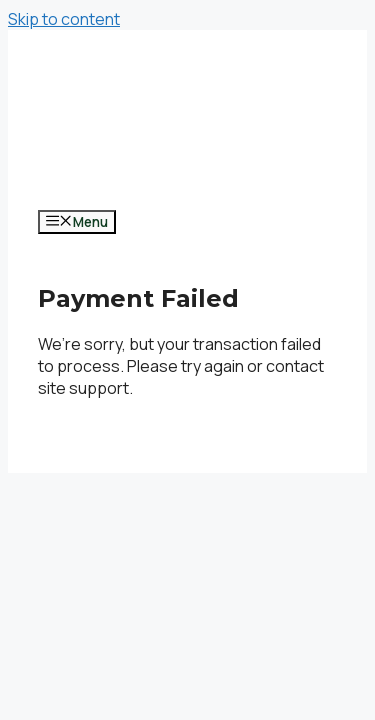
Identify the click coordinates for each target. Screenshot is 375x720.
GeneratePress (96, 462)
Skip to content (64, 19)
